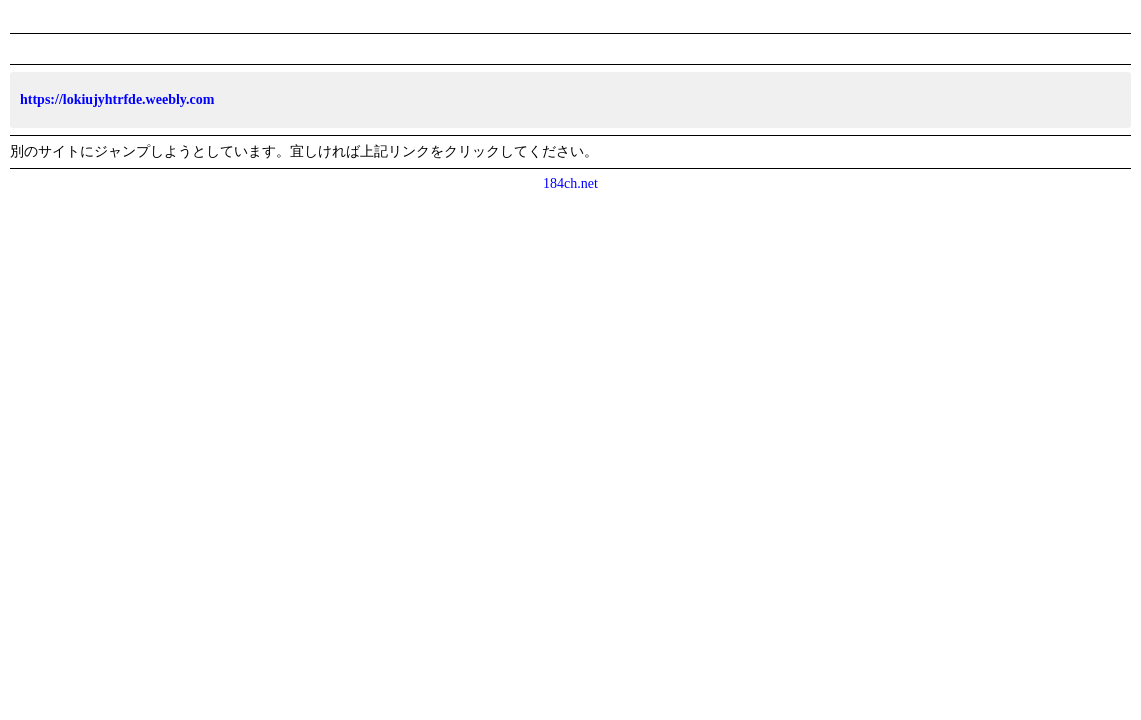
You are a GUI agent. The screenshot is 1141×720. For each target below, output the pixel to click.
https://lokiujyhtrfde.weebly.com (117, 99)
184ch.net (570, 183)
